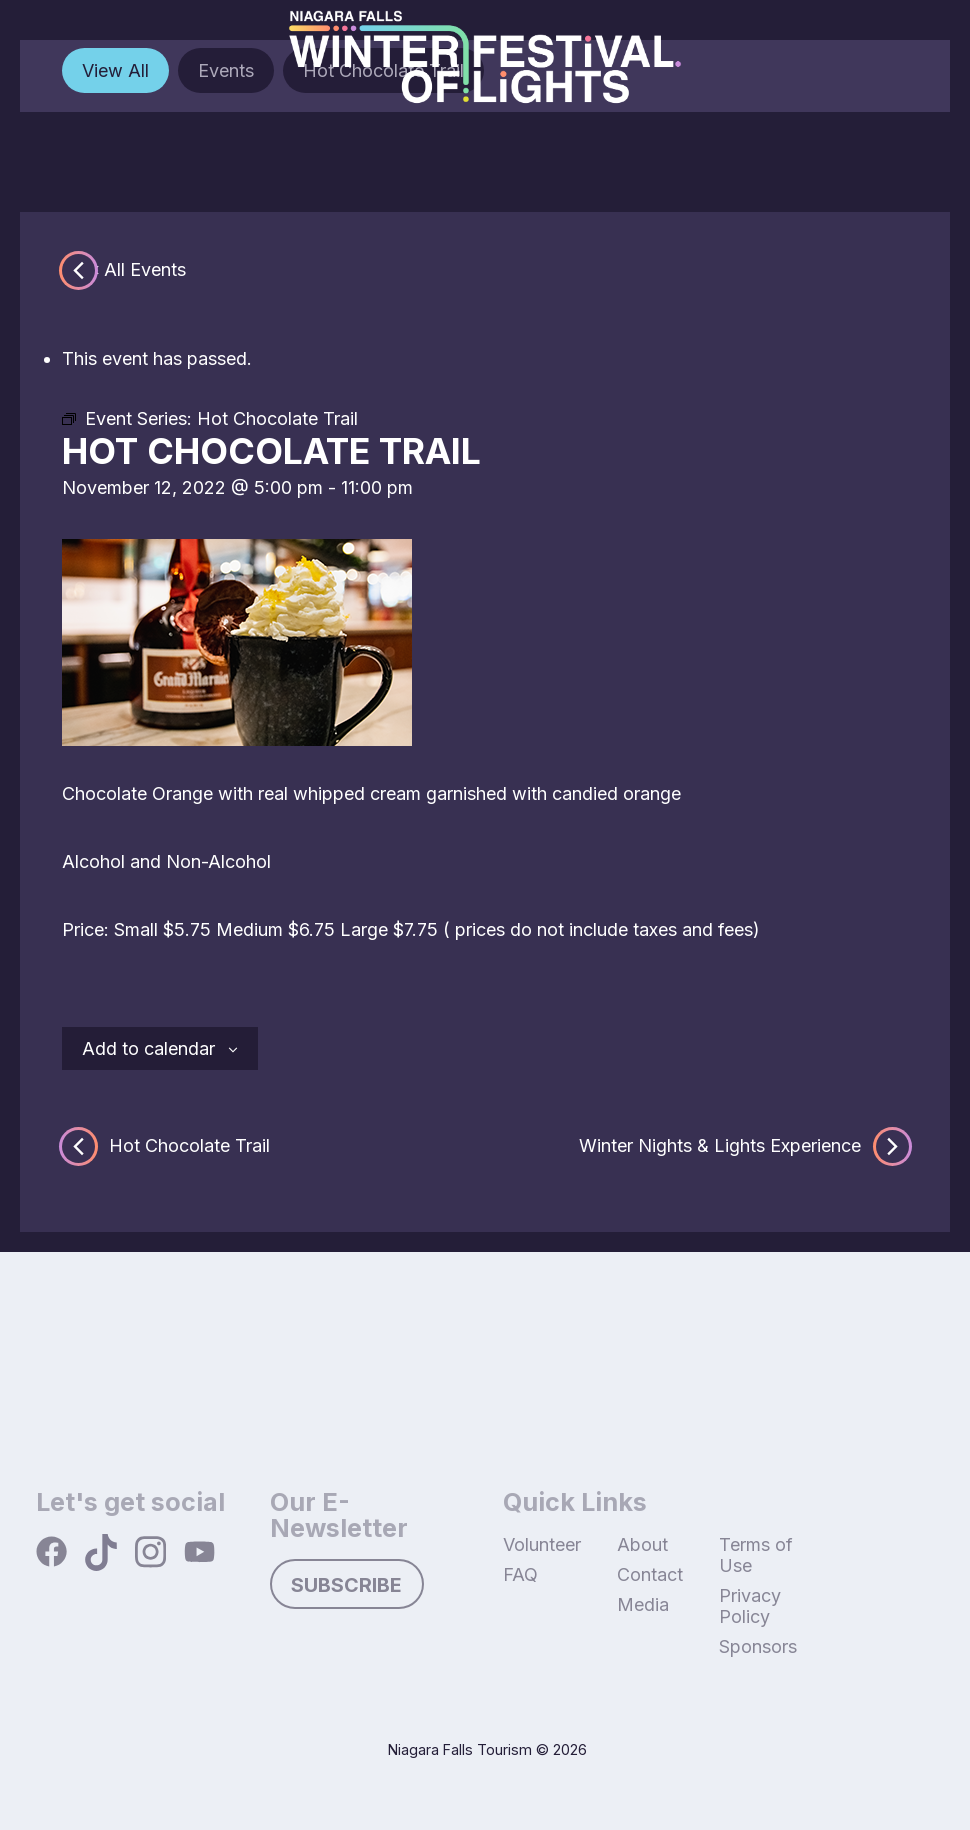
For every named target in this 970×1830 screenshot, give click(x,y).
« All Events (137, 269)
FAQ (520, 1574)
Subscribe (346, 1585)
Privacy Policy (750, 1606)
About (642, 1544)
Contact (650, 1574)
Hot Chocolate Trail (166, 1146)
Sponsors (758, 1646)
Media (643, 1604)
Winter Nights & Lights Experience (743, 1146)
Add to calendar (148, 1048)
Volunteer (542, 1544)
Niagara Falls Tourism (460, 1749)
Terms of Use (756, 1555)
